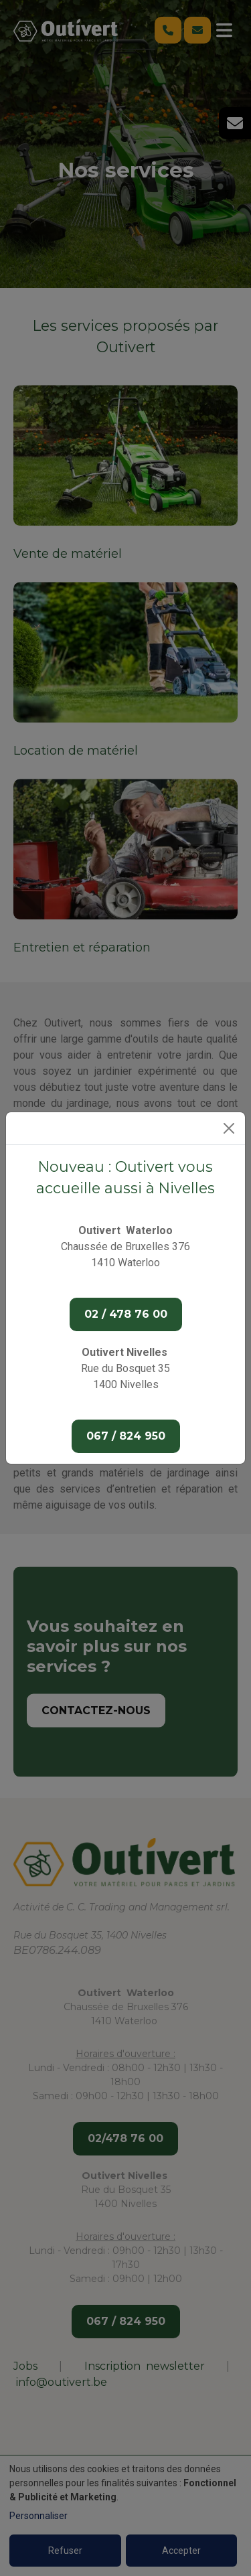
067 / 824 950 (125, 1436)
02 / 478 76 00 (125, 1314)
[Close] (229, 1128)
